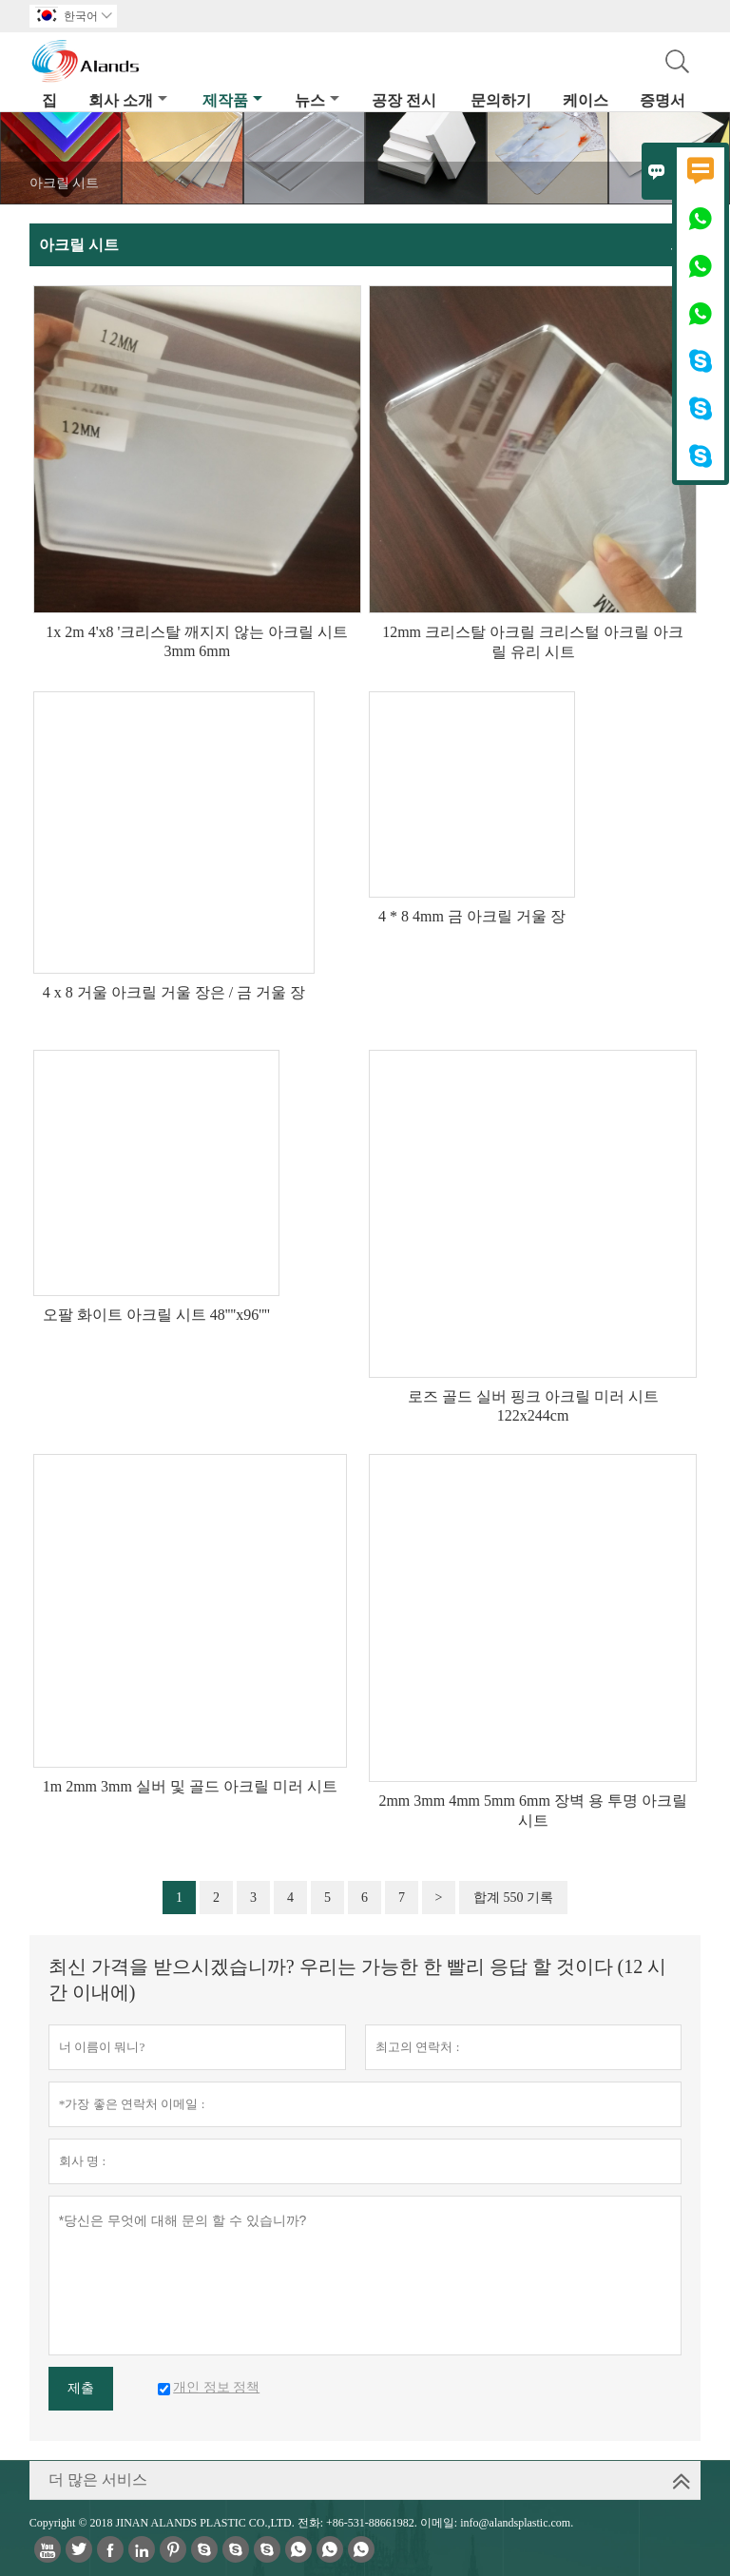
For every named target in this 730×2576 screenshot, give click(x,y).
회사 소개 (127, 100)
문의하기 (501, 100)
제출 (80, 2388)
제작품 (232, 100)
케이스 (585, 100)
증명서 (662, 100)
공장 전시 (404, 100)
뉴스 (317, 100)
